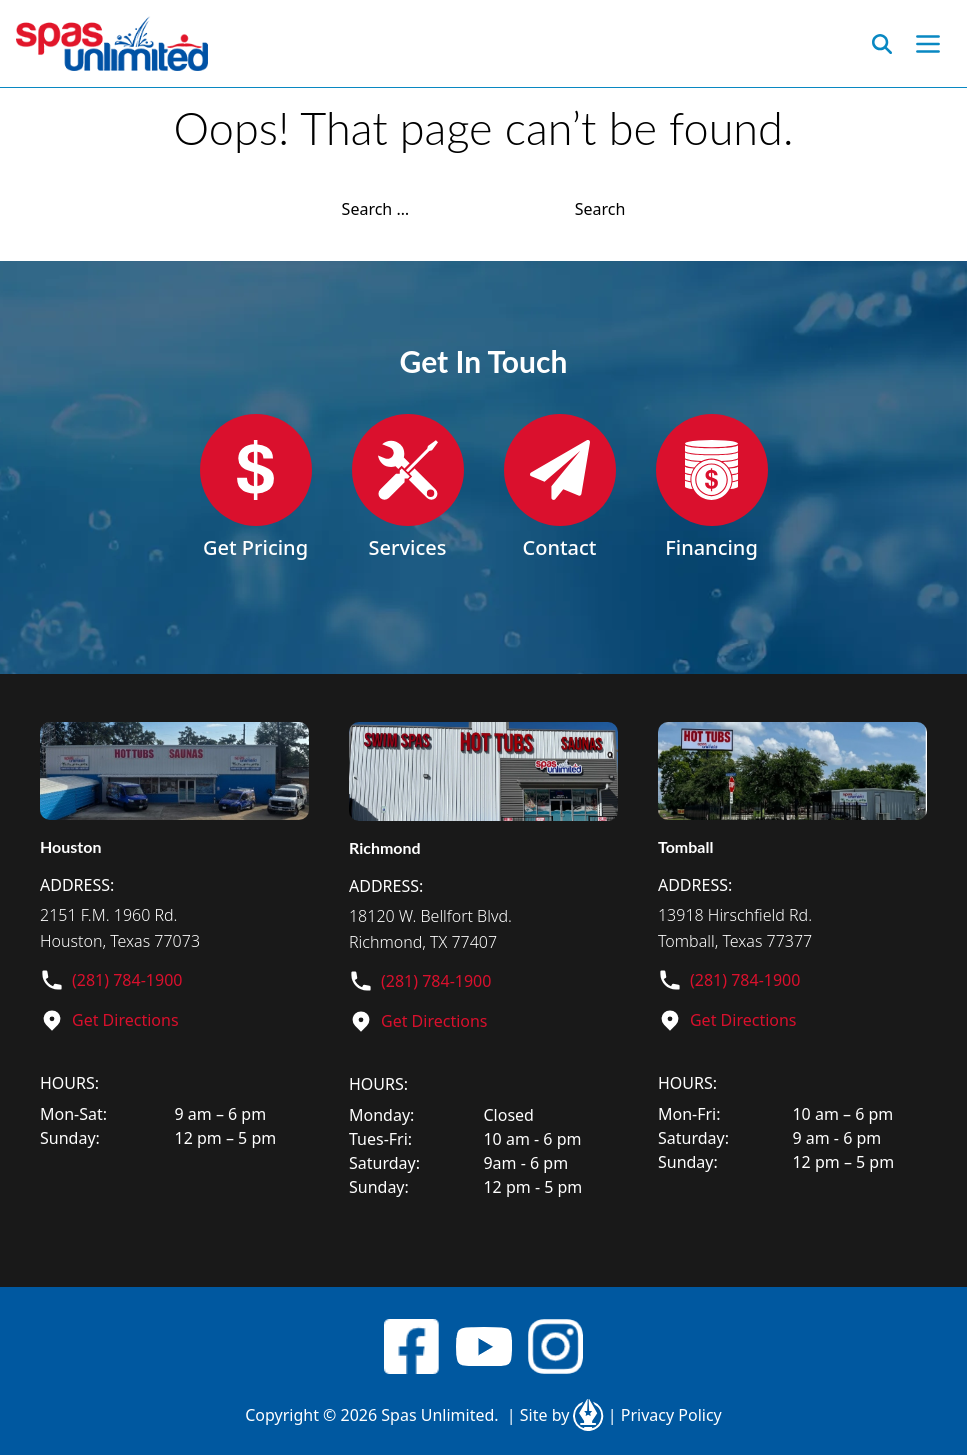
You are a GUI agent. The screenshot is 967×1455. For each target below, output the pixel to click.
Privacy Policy (665, 1415)
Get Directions (125, 1020)
